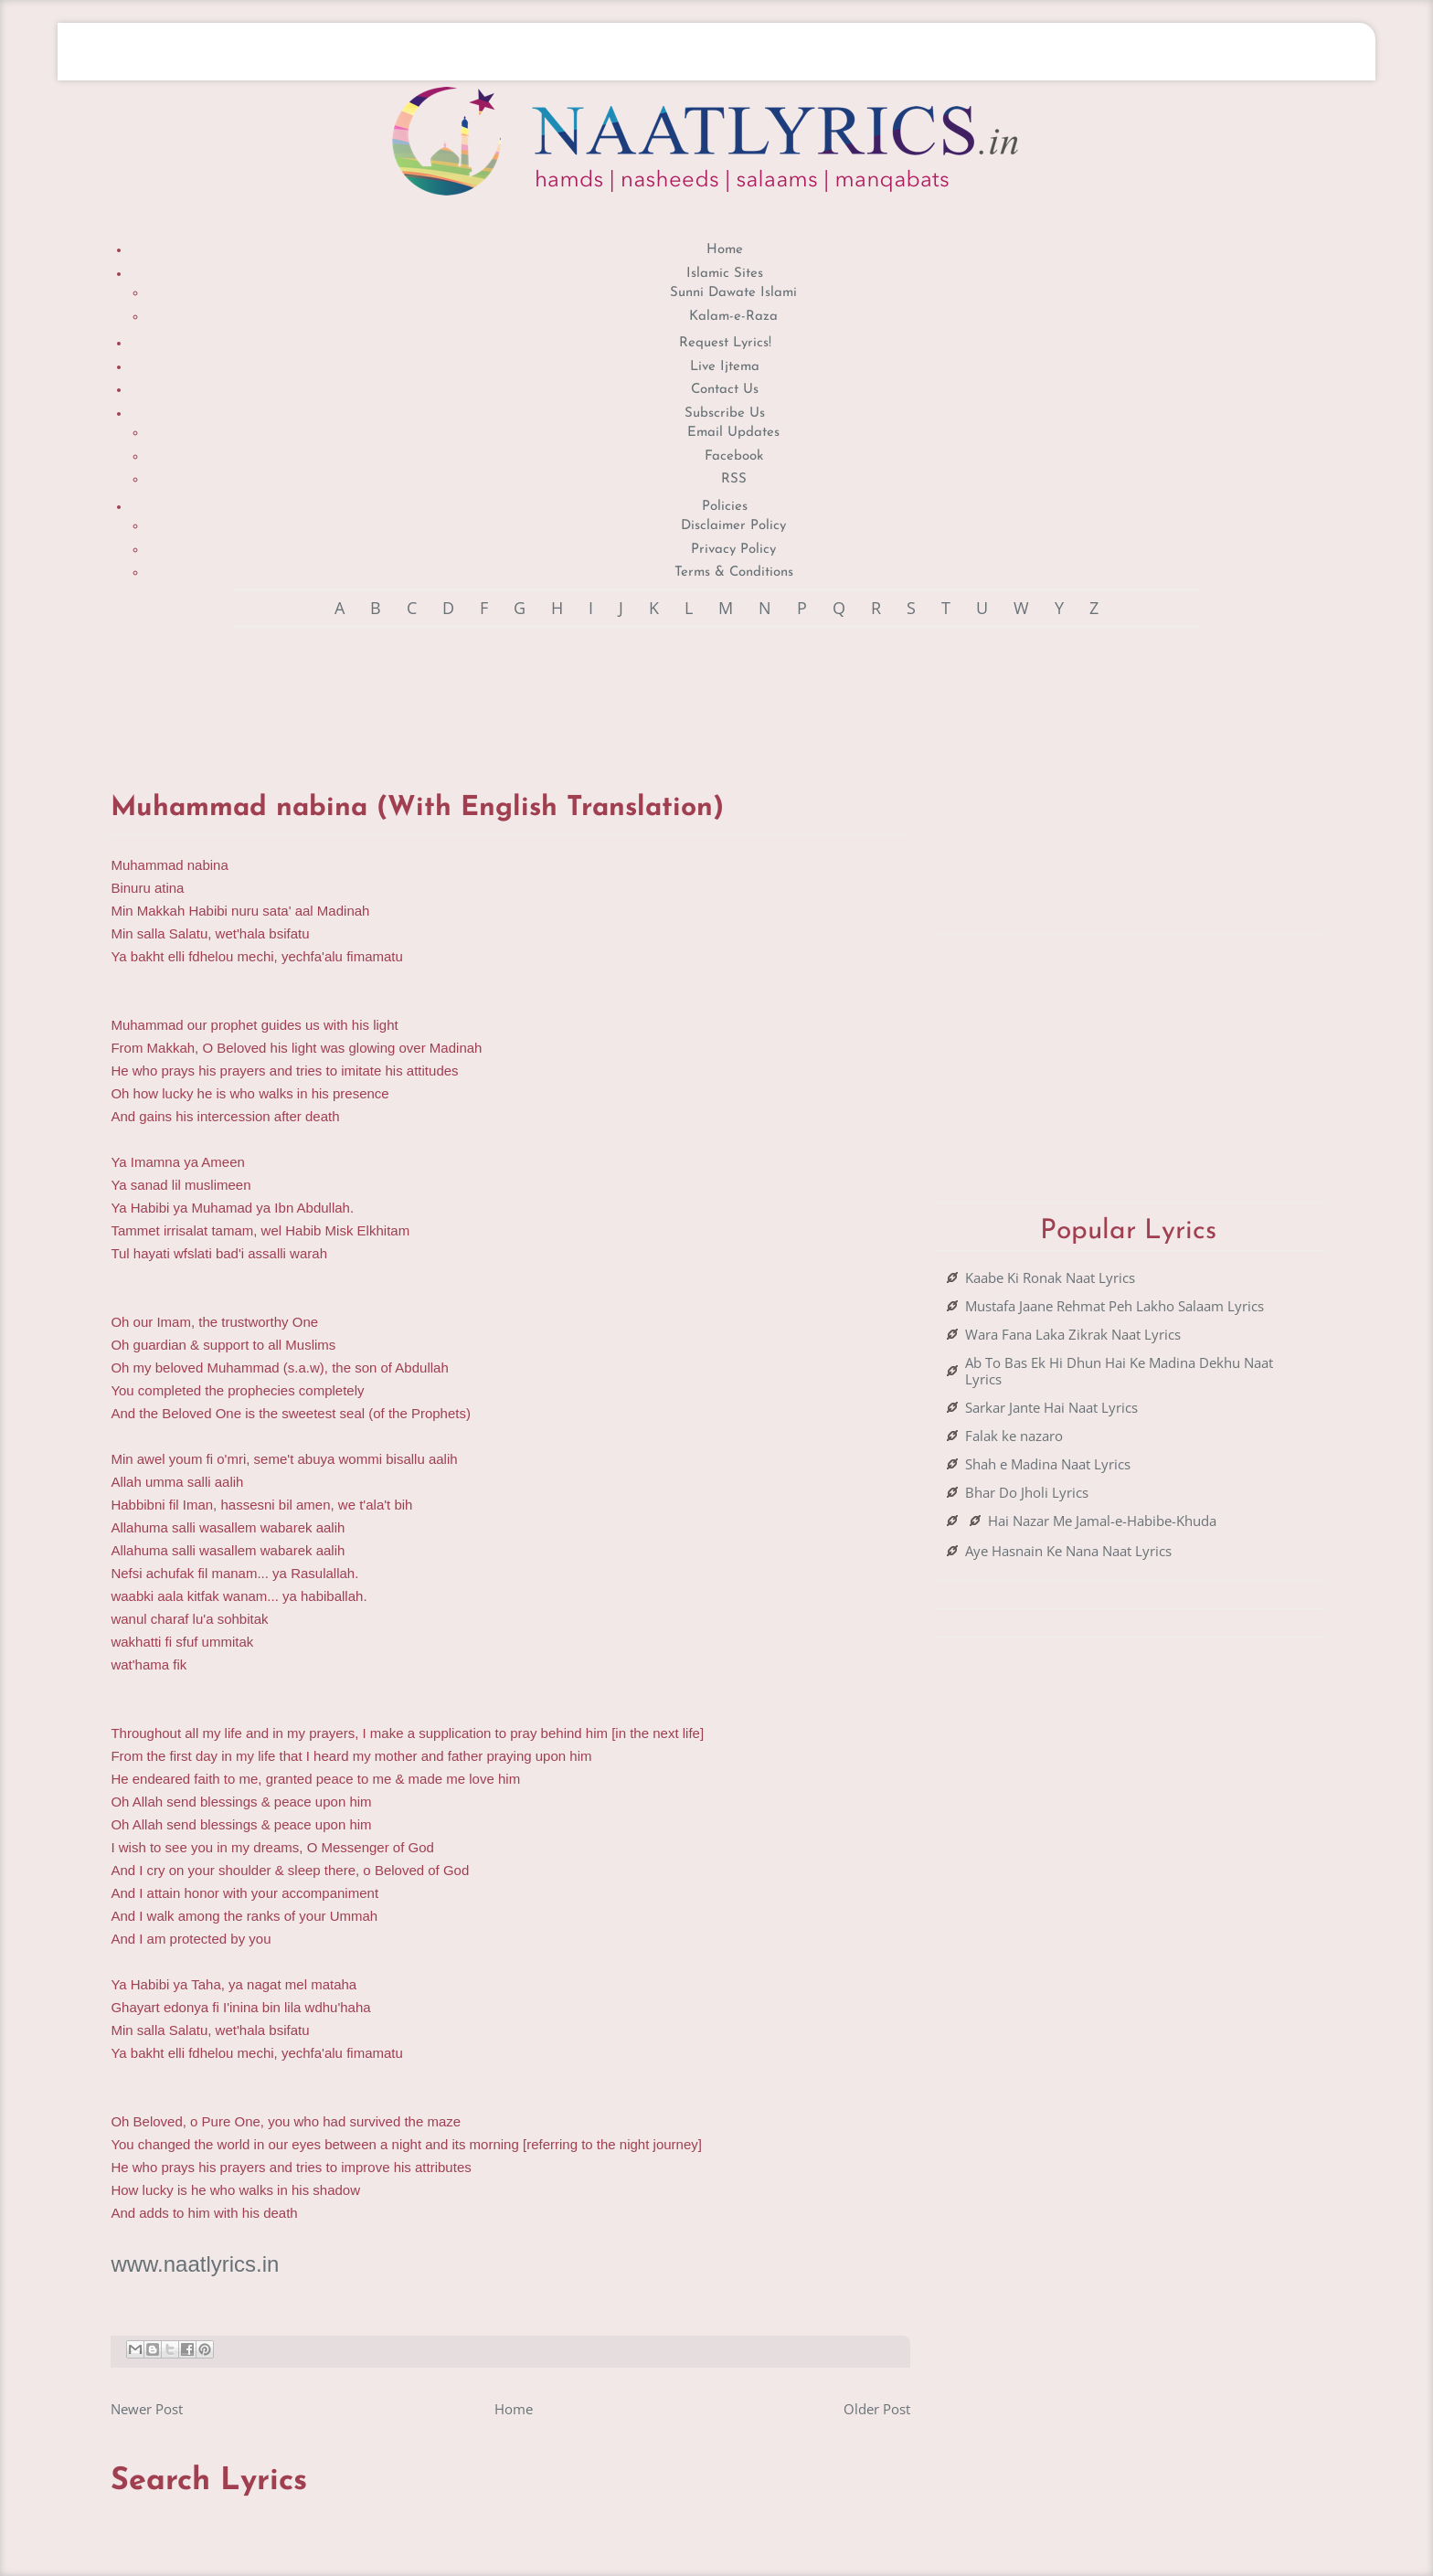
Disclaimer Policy (733, 526)
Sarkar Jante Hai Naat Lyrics (1051, 1407)
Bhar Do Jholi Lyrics (1026, 1492)
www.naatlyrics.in (195, 2264)
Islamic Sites (724, 274)
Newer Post (147, 2409)
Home (724, 250)
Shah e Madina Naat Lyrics (1047, 1464)
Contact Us (725, 390)
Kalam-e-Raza (733, 316)
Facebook (734, 456)
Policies (725, 507)
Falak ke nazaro (1014, 1435)
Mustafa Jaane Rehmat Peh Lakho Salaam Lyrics (1114, 1306)
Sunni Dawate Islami (733, 293)
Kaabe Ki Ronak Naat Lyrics (1050, 1277)
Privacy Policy (733, 550)
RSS (734, 479)
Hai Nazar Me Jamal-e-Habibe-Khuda (1102, 1520)
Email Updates (733, 433)
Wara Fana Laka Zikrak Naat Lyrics (1073, 1334)
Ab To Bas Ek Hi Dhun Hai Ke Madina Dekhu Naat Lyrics (1119, 1370)
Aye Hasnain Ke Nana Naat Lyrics (1068, 1550)
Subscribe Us (725, 413)
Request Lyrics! (725, 343)
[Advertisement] (511, 692)
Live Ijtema (724, 367)
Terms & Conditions (733, 572)
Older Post (877, 2409)
